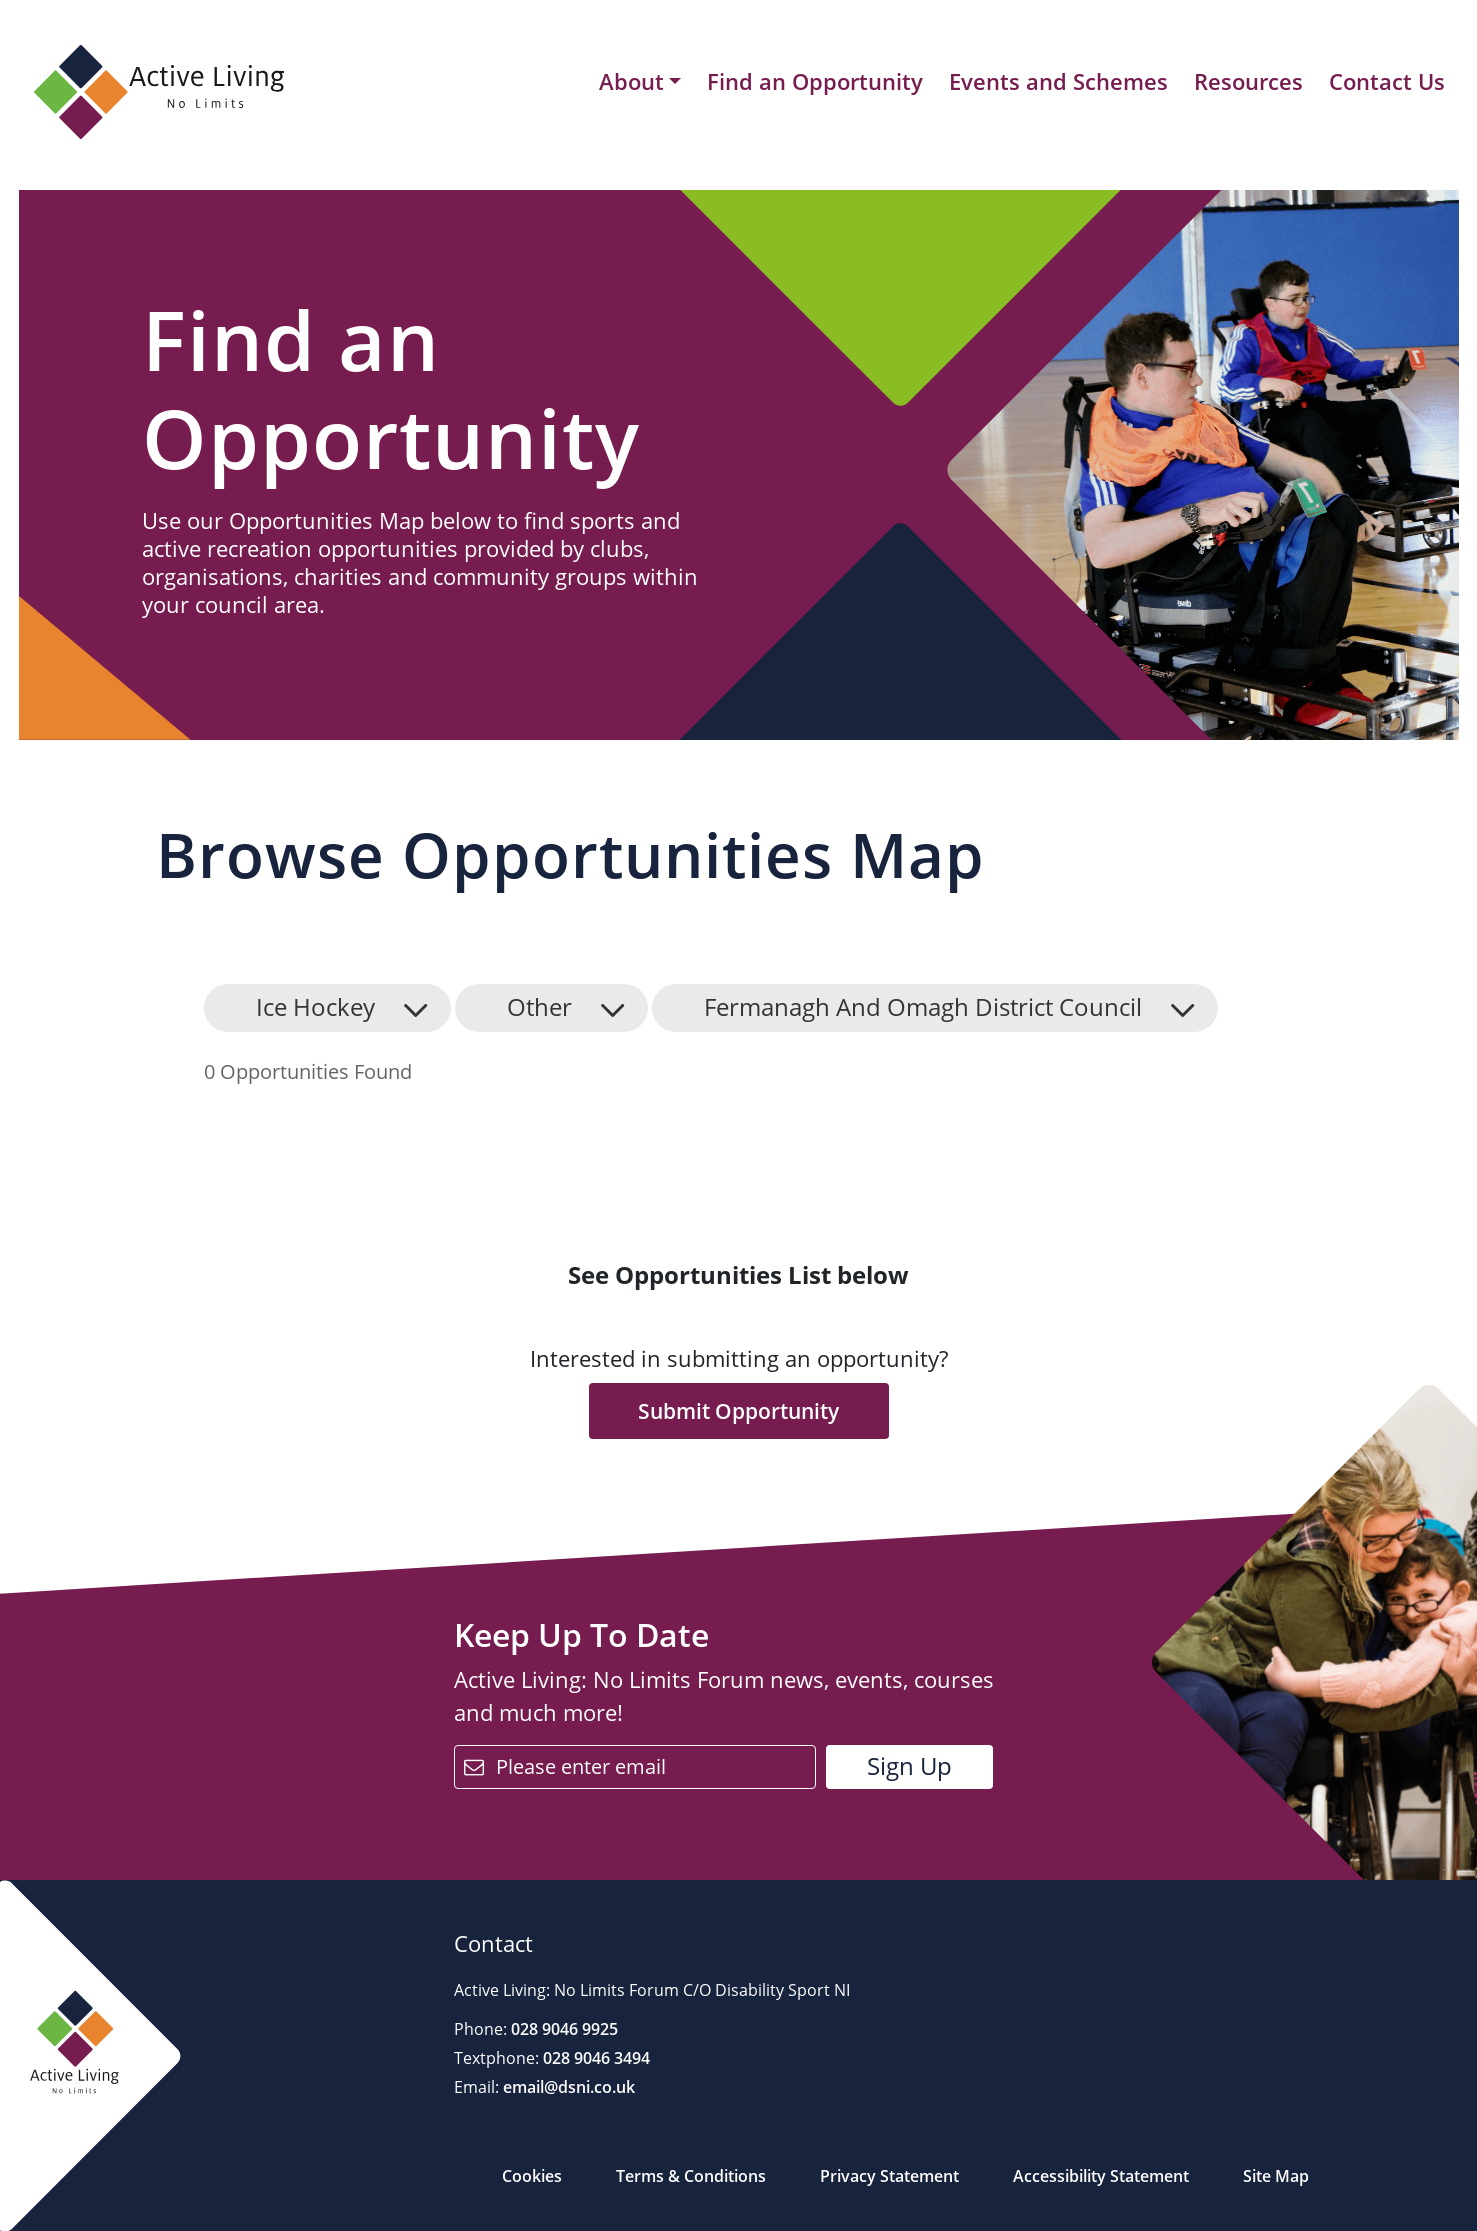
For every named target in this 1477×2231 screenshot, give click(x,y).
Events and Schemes (1058, 81)
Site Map (1276, 2176)
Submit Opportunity (738, 1411)
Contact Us (1387, 81)
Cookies (532, 2176)
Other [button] (539, 1006)
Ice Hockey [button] (315, 1006)
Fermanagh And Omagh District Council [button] (923, 1006)
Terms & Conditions (691, 2176)
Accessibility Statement (1101, 2176)
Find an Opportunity (815, 81)
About (631, 82)
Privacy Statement (889, 2176)
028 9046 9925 (562, 2029)
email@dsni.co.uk (567, 2087)
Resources (1248, 81)
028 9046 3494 (594, 2058)
